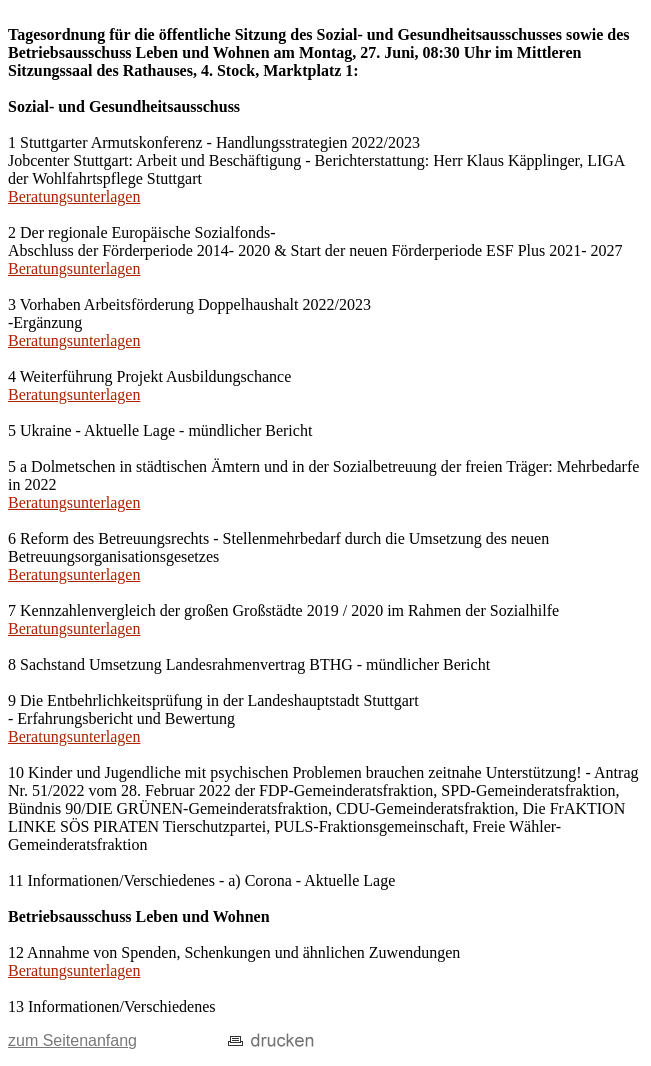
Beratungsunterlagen (74, 196)
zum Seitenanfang (72, 1040)
